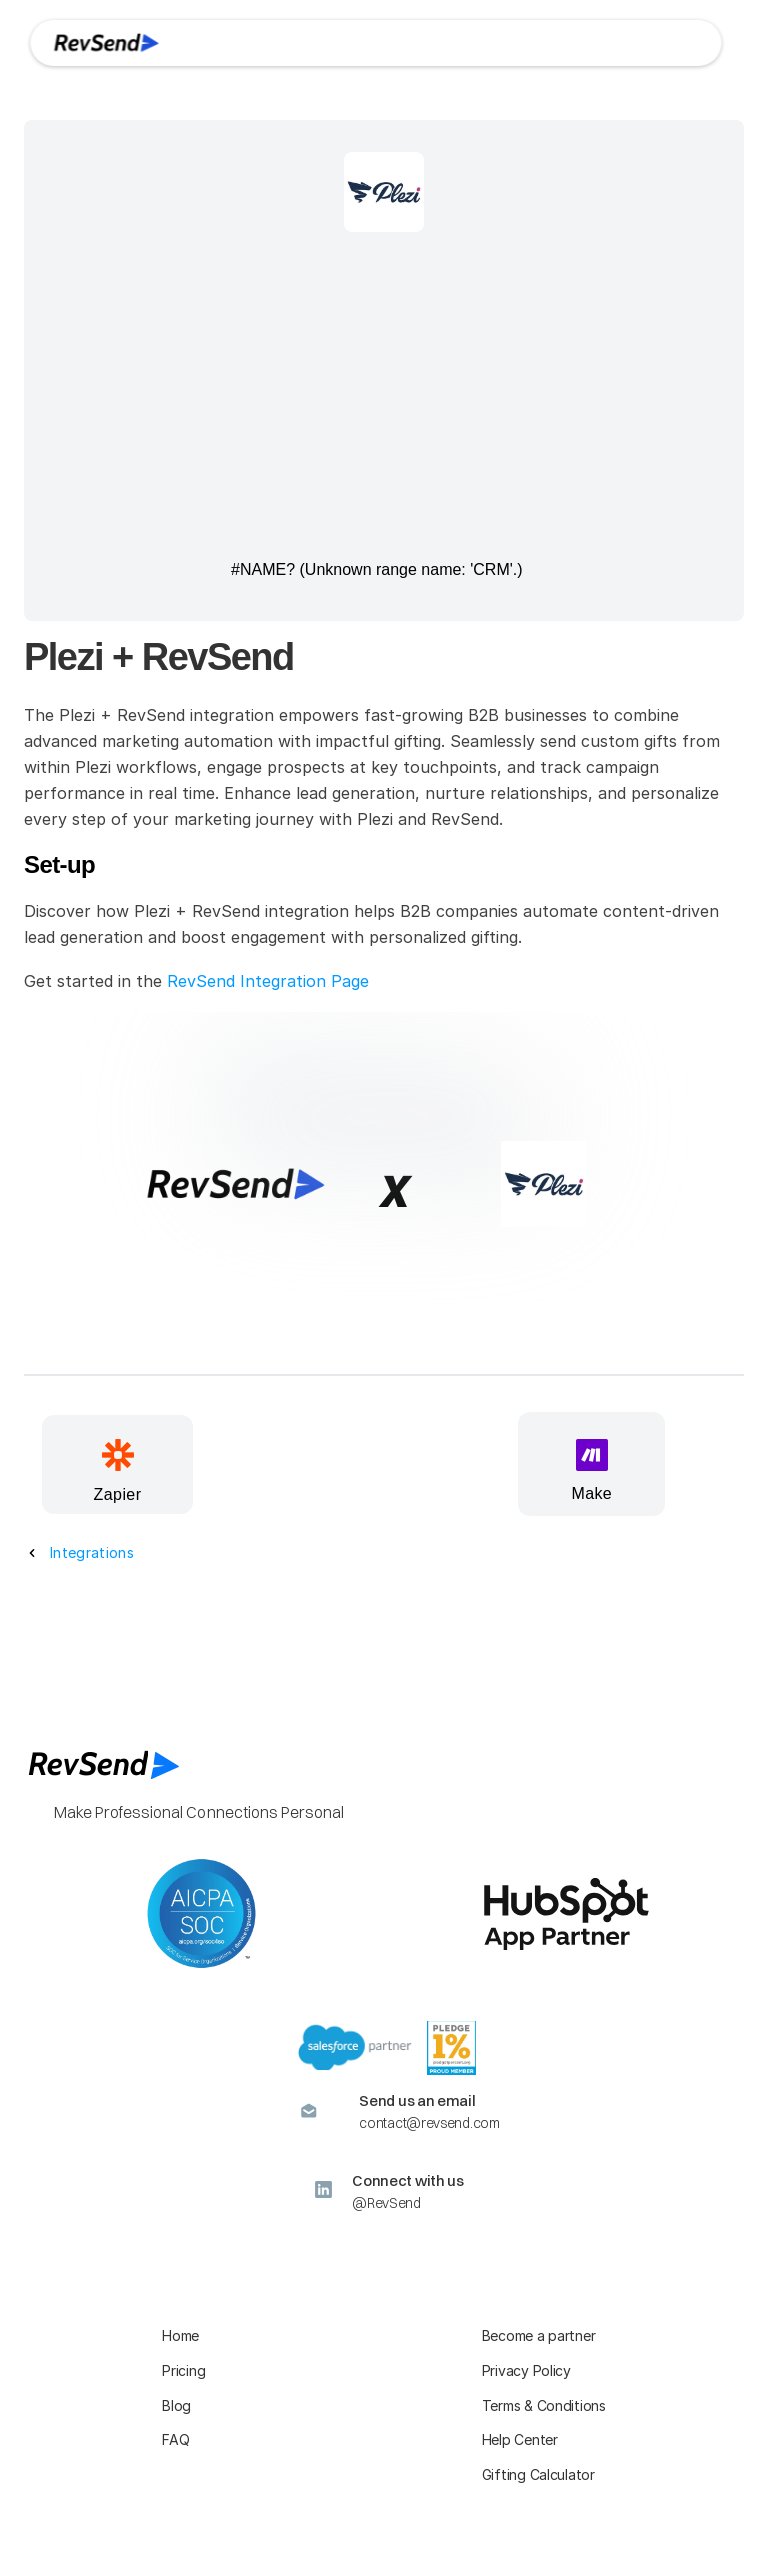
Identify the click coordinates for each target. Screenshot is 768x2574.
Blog (176, 2405)
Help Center (520, 2439)
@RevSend (386, 2203)
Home (180, 2335)
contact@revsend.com (429, 2123)
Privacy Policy (526, 2370)
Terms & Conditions (544, 2405)
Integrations (92, 1552)
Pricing (183, 2370)
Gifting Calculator (538, 2474)
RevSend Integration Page (268, 981)
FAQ (175, 2439)
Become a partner (539, 2335)
